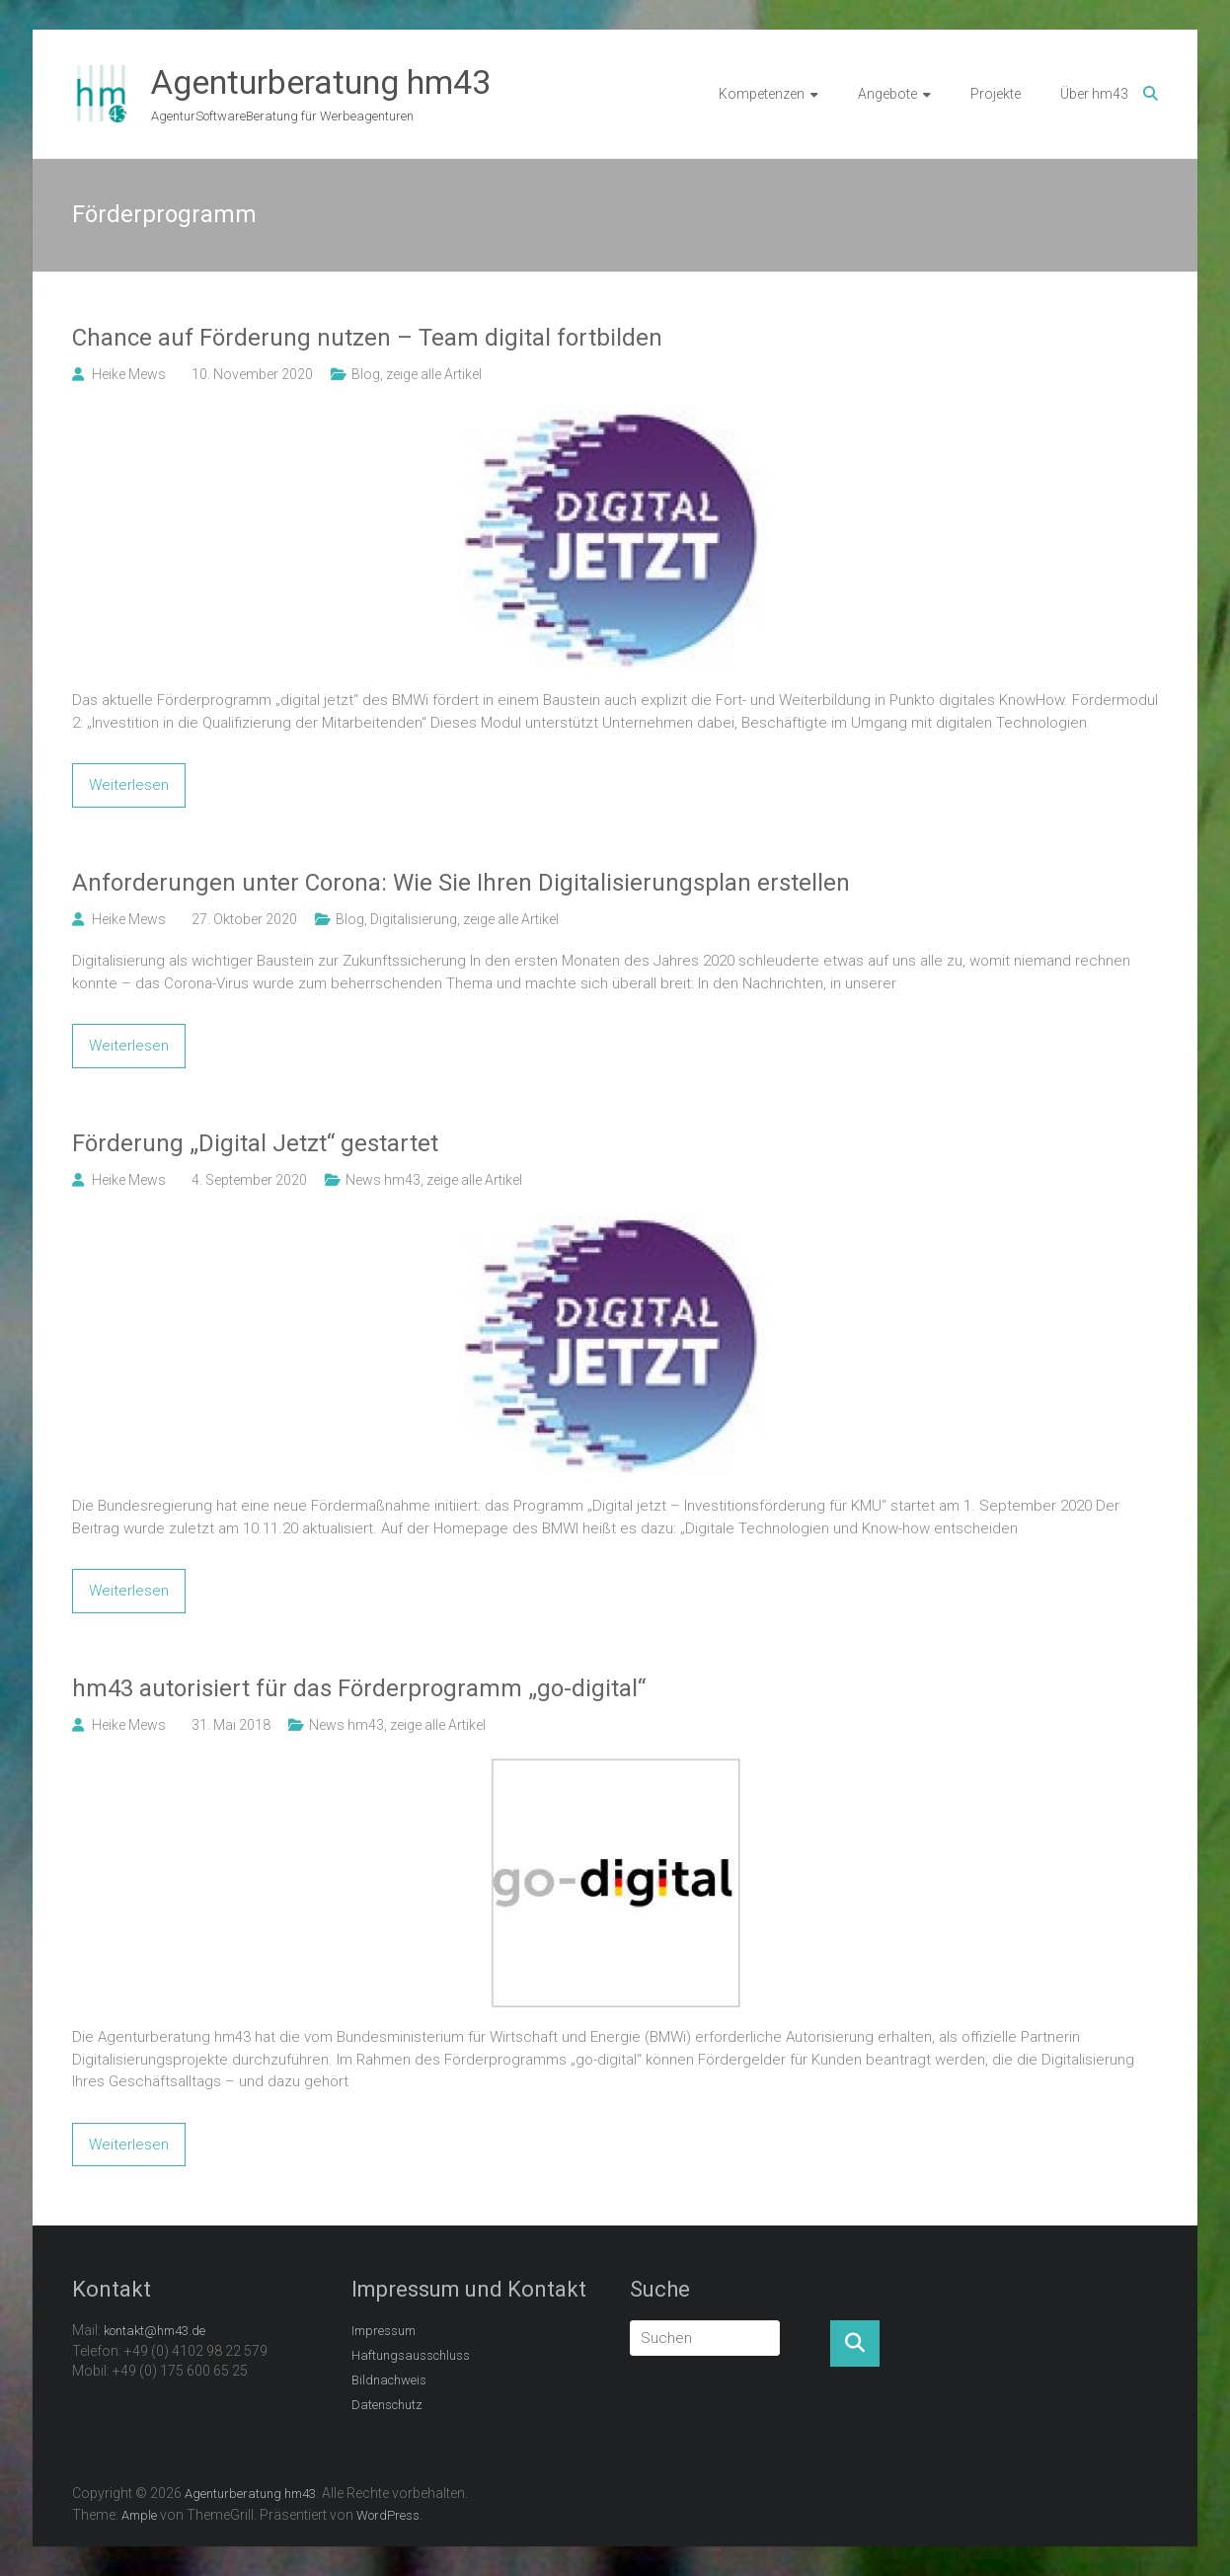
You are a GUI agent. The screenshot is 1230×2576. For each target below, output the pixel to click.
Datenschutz (387, 2404)
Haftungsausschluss (410, 2355)
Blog (365, 374)
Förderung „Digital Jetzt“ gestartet (255, 1143)
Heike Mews (129, 374)
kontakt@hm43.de (154, 2330)
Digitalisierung (413, 919)
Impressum (383, 2330)
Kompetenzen (762, 94)
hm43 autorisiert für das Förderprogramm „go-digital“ (359, 1688)
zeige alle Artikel (434, 374)
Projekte (995, 94)
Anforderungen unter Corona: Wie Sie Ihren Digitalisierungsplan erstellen (461, 883)
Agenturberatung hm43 (321, 82)
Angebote (887, 94)
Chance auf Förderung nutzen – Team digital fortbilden (367, 337)
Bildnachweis (388, 2380)
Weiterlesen (129, 785)
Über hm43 (1094, 94)
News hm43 (383, 1180)
